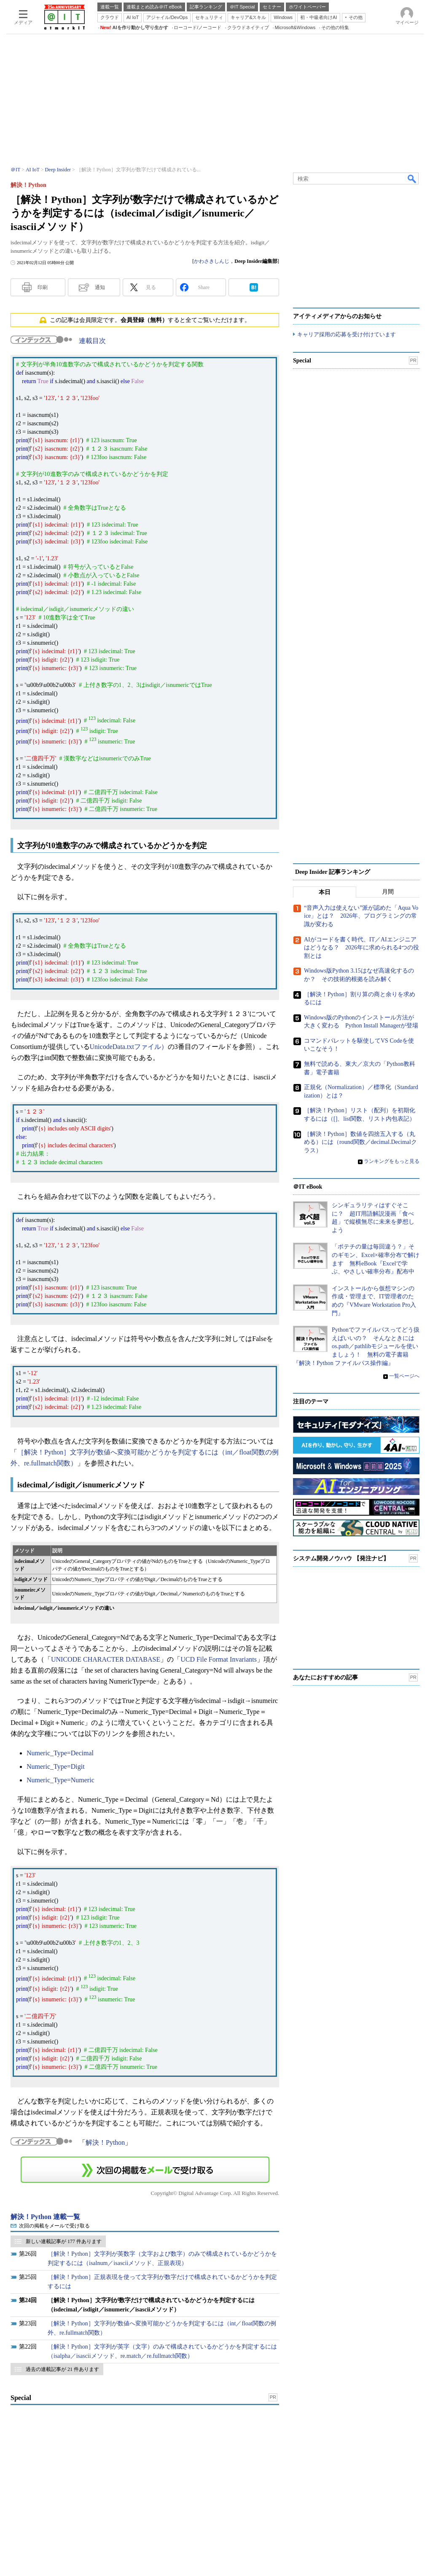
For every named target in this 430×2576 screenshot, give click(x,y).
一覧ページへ (404, 1376)
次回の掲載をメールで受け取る (54, 2226)
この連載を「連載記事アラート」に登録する (145, 2170)
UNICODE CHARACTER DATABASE (105, 1659)
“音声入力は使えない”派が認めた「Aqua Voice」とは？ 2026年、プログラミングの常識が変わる (361, 916)
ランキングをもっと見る (391, 1161)
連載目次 (92, 340)
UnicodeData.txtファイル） (129, 1046)
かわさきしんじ (211, 261)
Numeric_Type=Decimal (60, 1753)
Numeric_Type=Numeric (60, 1780)
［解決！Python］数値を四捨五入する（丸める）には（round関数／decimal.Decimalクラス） (360, 1142)
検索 (412, 178)
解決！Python (105, 2142)
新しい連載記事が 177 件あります (64, 2241)
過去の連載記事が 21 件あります (62, 2369)
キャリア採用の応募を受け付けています (346, 334)
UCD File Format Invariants (218, 1659)
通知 (100, 287)
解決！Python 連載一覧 (45, 2216)
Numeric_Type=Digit (56, 1766)
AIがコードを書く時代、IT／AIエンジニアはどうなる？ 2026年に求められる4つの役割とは (361, 947)
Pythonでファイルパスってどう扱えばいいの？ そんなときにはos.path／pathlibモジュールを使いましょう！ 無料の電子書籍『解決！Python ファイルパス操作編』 (356, 1346)
